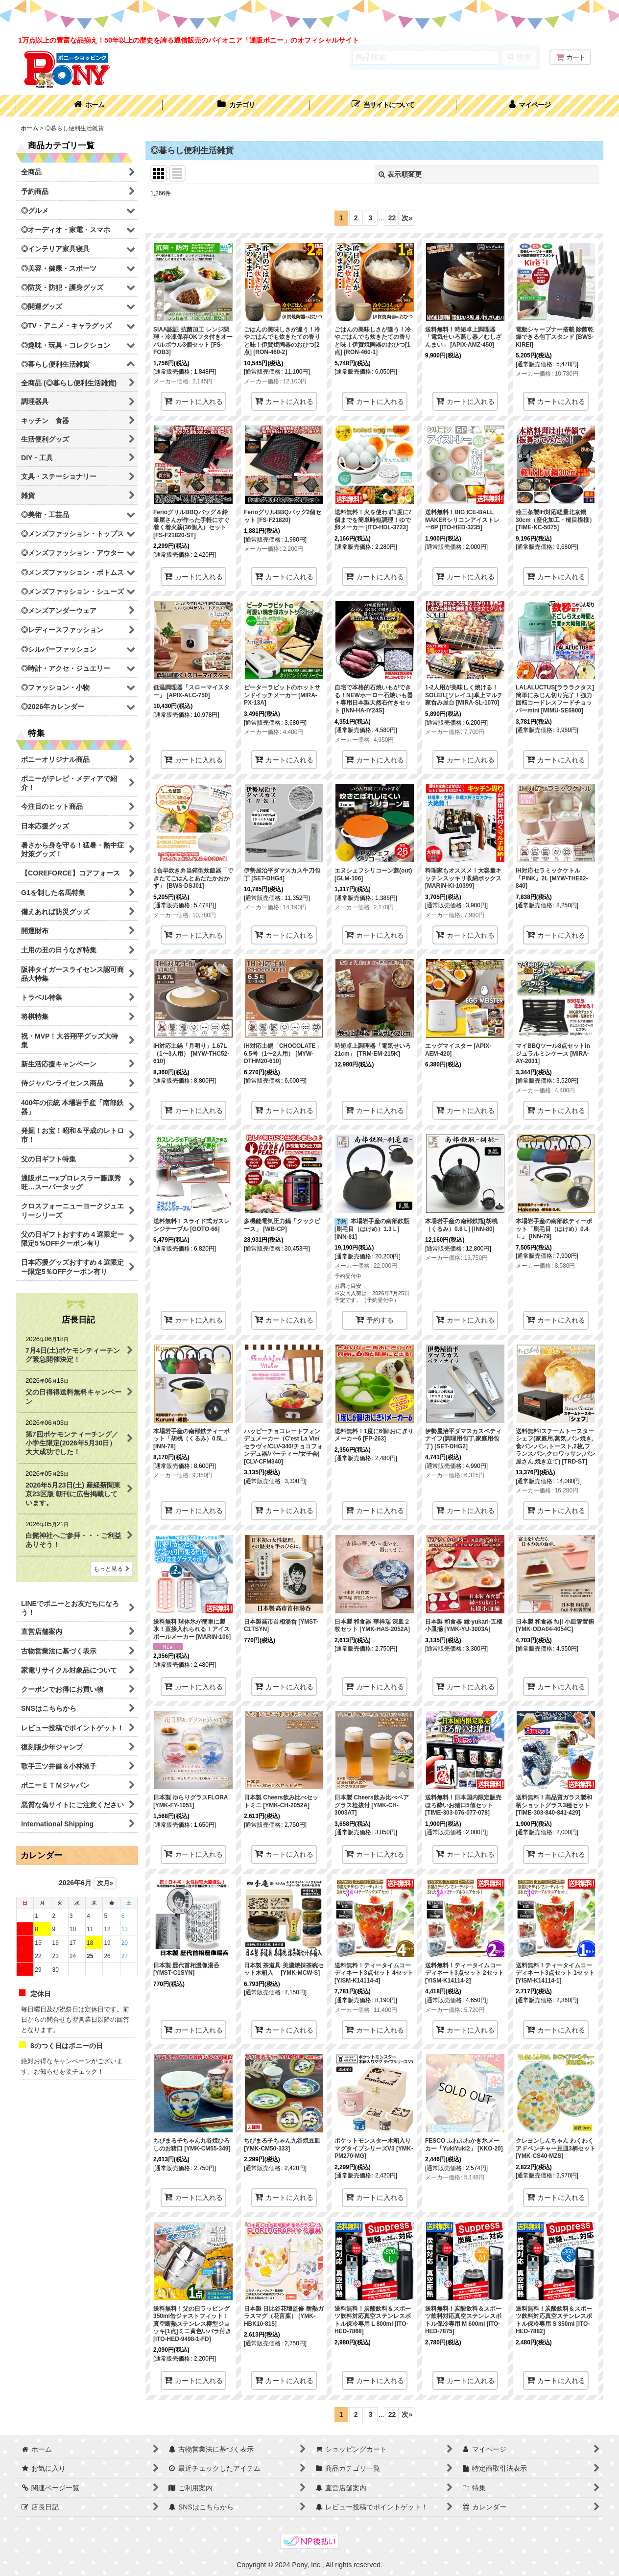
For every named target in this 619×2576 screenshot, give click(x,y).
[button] (383, 106)
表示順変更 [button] (400, 174)
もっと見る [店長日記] (112, 1568)
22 (392, 218)
